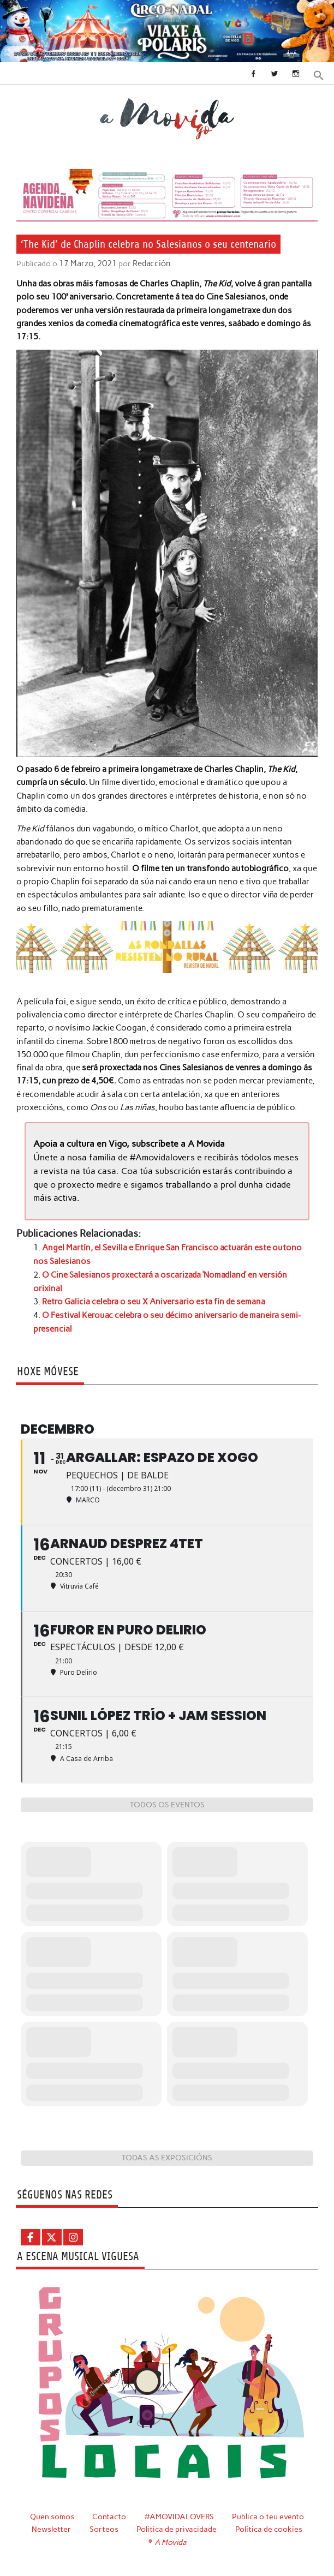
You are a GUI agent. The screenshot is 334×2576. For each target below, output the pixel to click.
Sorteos (104, 2525)
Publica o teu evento (268, 2513)
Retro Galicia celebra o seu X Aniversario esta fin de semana (153, 1299)
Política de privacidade (176, 2525)
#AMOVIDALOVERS (179, 2513)
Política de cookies (268, 2525)
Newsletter (51, 2525)
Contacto (109, 2513)
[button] (319, 74)
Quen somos (51, 2513)
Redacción (149, 263)
